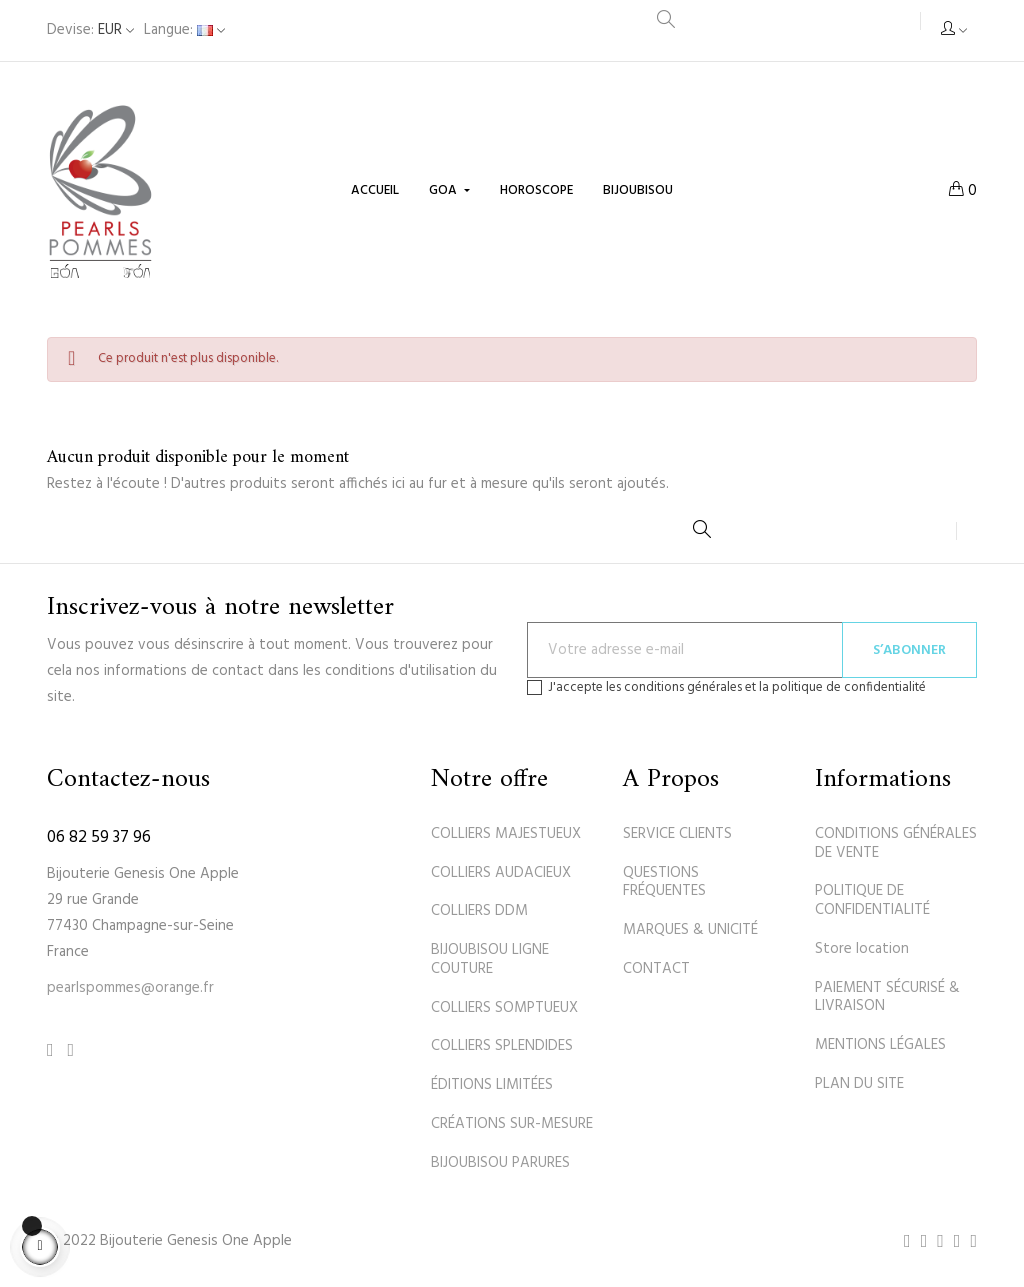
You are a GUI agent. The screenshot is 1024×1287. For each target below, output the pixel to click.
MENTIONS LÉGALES (880, 1045)
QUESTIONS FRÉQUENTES (664, 882)
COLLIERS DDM (479, 911)
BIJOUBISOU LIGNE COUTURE (490, 959)
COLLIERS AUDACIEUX (501, 873)
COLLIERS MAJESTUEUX (506, 834)
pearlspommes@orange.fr (130, 988)
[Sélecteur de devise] (90, 30)
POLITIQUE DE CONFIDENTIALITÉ (872, 900)
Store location (862, 949)
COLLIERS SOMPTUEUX (504, 1008)
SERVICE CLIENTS (677, 834)
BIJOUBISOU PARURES (500, 1163)
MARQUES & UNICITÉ (690, 930)
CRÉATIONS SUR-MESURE (512, 1124)
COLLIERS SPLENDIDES (502, 1046)
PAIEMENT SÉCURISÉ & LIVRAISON (887, 997)
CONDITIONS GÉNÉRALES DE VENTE (896, 843)
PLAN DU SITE (859, 1084)
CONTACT (656, 969)
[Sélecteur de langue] (184, 30)
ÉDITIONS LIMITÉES (492, 1085)
